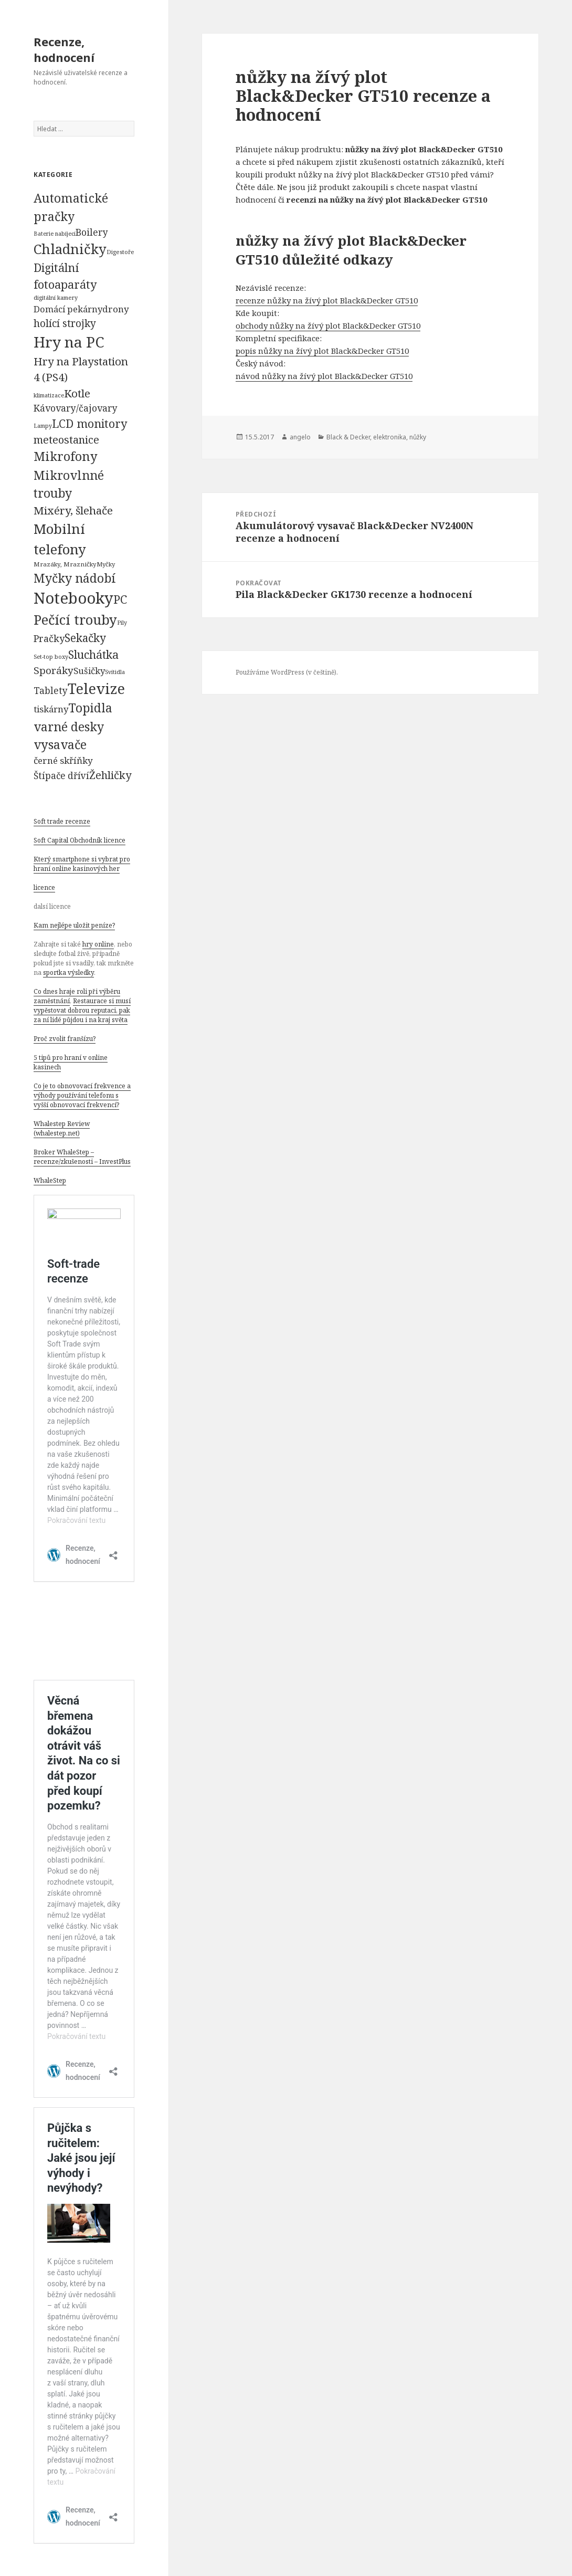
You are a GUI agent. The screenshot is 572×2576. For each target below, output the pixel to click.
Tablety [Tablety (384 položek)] (51, 690)
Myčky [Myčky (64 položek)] (106, 564)
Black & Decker (348, 437)
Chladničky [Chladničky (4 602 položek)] (70, 249)
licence (44, 887)
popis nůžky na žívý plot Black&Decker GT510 (322, 350)
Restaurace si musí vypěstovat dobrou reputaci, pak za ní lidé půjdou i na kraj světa (82, 1010)
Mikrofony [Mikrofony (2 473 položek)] (66, 456)
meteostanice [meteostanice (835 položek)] (66, 440)
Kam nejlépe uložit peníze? (74, 925)
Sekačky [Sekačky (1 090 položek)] (85, 637)
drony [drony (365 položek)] (115, 309)
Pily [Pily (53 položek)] (122, 622)
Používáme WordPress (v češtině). (287, 672)
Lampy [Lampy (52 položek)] (43, 425)
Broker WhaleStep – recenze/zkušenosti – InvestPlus (82, 1157)
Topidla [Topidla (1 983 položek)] (90, 708)
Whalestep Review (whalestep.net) (62, 1128)
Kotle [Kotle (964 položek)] (77, 393)
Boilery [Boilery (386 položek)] (92, 232)
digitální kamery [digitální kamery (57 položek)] (56, 297)
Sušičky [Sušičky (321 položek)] (89, 671)
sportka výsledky (68, 972)
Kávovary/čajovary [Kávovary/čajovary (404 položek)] (76, 408)
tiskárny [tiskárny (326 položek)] (51, 709)
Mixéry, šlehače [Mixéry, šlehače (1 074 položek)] (73, 510)
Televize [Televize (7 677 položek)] (96, 688)
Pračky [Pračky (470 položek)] (49, 638)
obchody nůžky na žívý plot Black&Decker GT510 (328, 325)
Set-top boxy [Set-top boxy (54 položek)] (51, 656)
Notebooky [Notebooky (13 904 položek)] (73, 597)
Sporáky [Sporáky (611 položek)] (53, 670)
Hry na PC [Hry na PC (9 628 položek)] (69, 342)
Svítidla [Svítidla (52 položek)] (115, 672)
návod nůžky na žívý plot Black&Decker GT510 (324, 376)
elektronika (389, 437)
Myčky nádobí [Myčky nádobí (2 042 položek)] (75, 578)
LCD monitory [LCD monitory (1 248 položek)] (89, 423)
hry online (98, 944)
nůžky (417, 437)
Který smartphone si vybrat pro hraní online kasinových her (82, 864)
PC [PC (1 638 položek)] (120, 599)
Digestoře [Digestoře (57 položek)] (120, 252)
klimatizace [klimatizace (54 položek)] (49, 395)
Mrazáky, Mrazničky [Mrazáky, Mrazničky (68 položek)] (65, 564)
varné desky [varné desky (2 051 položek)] (69, 726)
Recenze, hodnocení (64, 49)
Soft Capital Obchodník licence (79, 840)
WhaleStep (50, 1180)
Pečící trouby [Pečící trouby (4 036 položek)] (75, 619)
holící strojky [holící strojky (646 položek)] (65, 323)
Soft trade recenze (62, 821)
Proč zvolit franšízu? (65, 1038)
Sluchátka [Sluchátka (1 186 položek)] (93, 654)
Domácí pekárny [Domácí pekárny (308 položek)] (68, 309)
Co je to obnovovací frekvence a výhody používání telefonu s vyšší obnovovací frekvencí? (82, 1095)
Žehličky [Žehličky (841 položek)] (110, 775)
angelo (300, 437)
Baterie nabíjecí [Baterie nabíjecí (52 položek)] (55, 233)
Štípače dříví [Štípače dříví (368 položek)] (61, 776)
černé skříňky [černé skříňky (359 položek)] (63, 760)
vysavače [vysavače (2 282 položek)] (60, 744)
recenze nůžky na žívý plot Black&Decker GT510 (327, 300)
